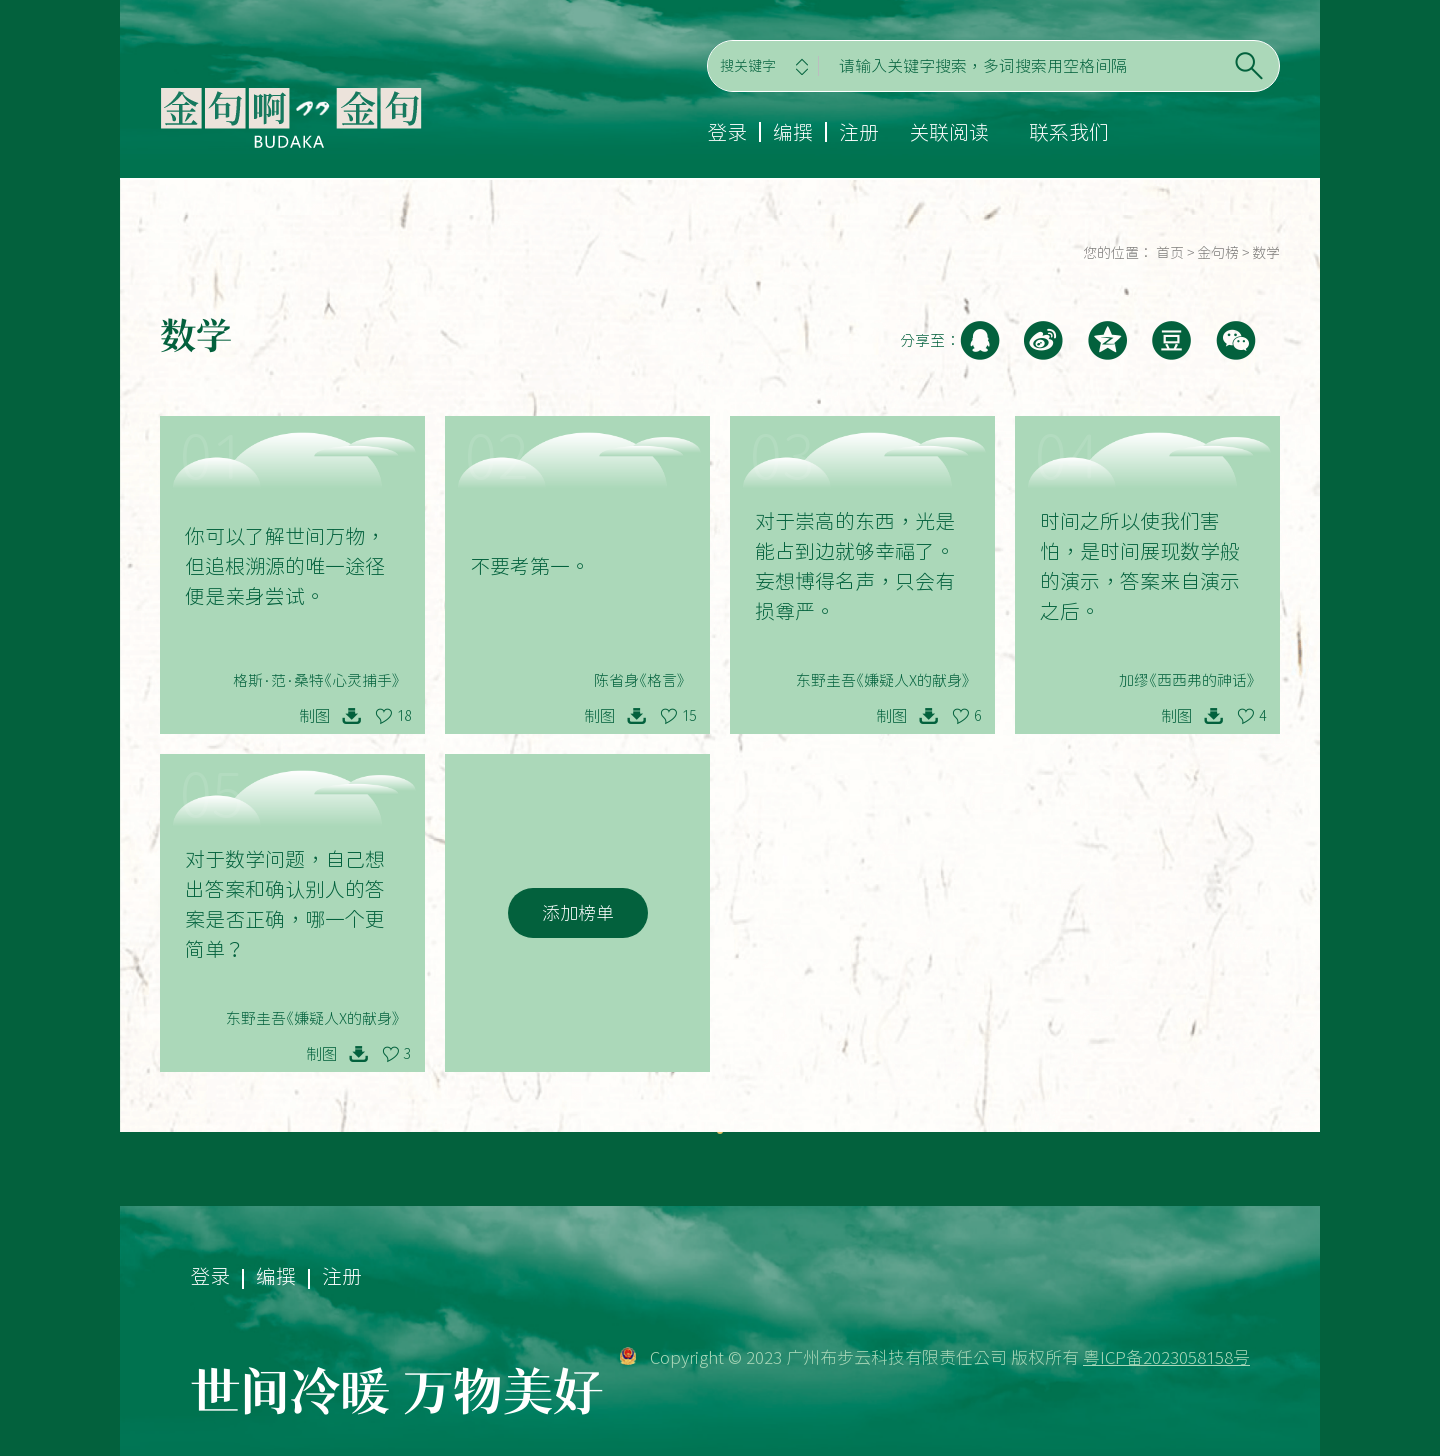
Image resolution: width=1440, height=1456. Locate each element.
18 (404, 716)
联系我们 (1069, 132)
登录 (727, 132)
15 (689, 716)
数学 (1266, 253)
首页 (1170, 253)
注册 (859, 132)
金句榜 (1218, 253)
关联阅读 (949, 132)
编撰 (793, 132)
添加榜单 (578, 913)
